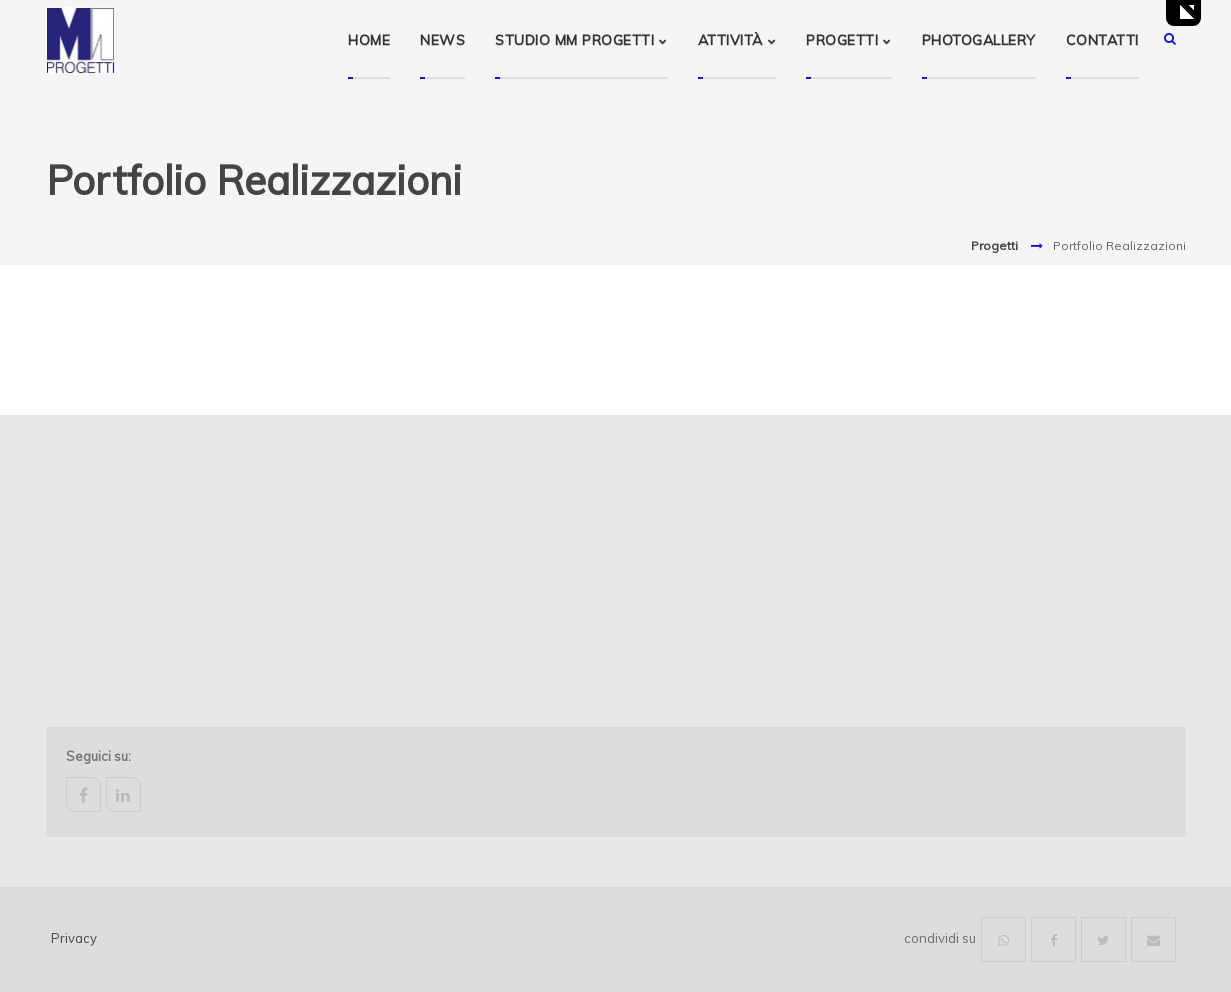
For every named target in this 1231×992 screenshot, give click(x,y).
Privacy (74, 938)
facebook (83, 794)
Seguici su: (98, 756)
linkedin (123, 794)
